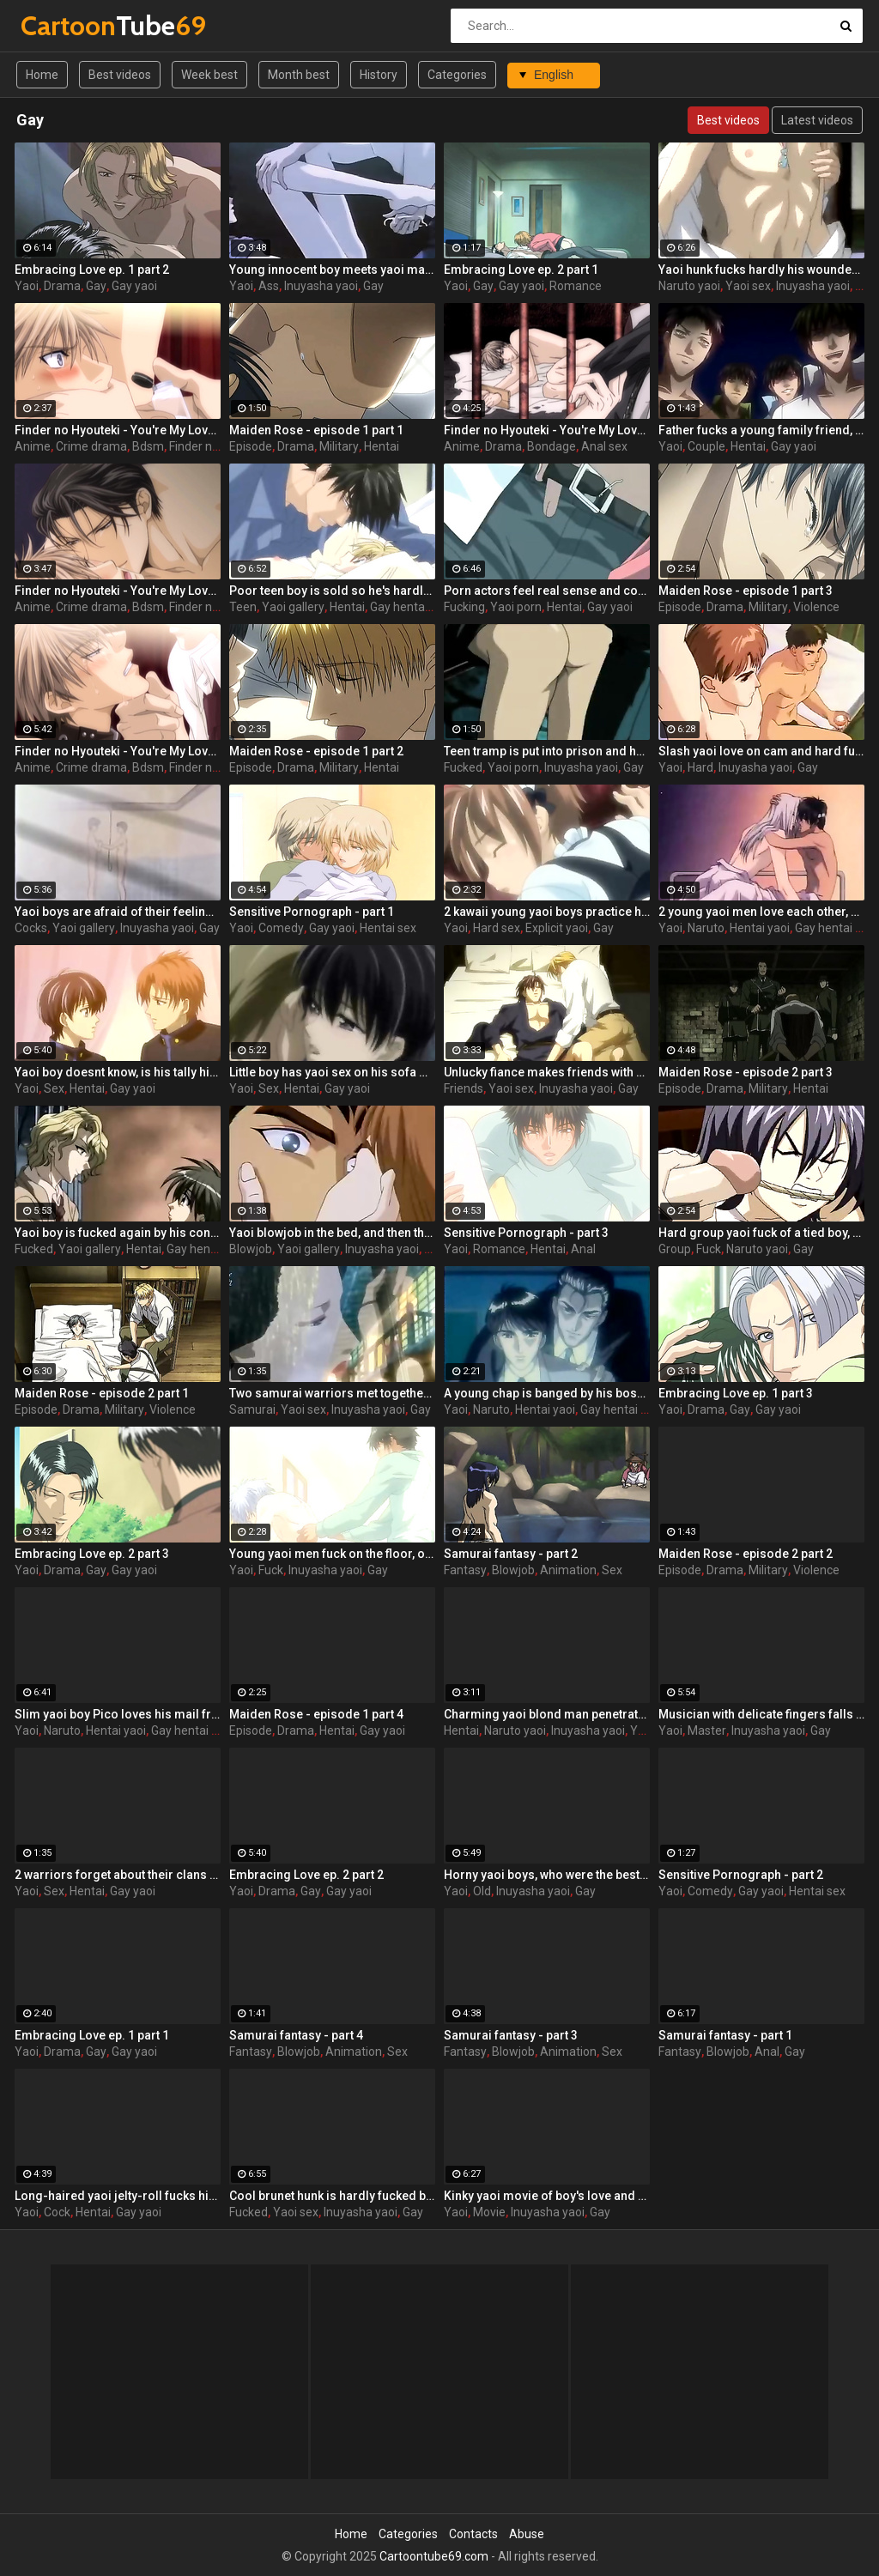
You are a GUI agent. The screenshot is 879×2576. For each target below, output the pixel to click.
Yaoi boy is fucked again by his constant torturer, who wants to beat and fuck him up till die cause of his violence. (118, 1233)
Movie (489, 2212)
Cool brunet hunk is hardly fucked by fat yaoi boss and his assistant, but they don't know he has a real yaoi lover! (332, 2196)
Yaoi (27, 286)
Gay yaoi (134, 286)
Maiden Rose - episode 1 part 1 (316, 430)
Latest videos (817, 120)
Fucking (464, 607)
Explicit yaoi (556, 928)
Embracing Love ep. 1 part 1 (92, 2035)
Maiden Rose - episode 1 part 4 (316, 1714)
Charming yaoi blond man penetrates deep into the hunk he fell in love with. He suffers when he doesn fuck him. (547, 1714)
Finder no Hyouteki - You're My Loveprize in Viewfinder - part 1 (118, 430)
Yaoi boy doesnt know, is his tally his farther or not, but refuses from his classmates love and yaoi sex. (118, 1072)
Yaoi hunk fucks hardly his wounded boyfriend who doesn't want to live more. (761, 269)
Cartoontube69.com (433, 2556)
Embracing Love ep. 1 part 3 (735, 1393)
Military (339, 446)
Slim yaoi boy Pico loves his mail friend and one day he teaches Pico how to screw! (118, 1714)
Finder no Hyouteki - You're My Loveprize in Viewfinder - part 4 (118, 590)
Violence (816, 607)
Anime (33, 446)
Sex (54, 1088)
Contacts (473, 2534)
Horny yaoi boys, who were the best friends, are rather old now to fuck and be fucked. (547, 1875)
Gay (96, 286)
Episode (250, 446)
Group (674, 1249)
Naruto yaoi (689, 286)
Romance (575, 286)
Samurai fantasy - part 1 (725, 2035)
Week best (209, 75)
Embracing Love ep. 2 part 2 (306, 1875)
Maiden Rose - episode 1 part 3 (745, 590)
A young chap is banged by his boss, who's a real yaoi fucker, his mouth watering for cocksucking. (547, 1393)
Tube (66, 25)
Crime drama (91, 446)
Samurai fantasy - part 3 (511, 2035)
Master (707, 1730)
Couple (706, 446)
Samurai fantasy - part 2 (511, 1554)
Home (42, 75)
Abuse (526, 2534)
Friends (463, 1088)
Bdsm (148, 446)
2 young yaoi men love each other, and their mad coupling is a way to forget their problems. (761, 911)
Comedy (281, 928)
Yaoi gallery (293, 607)
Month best (299, 75)
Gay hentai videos (417, 607)
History (378, 75)
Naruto (706, 928)
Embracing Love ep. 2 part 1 (521, 269)
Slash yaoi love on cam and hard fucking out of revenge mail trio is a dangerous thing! (761, 751)
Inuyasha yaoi (321, 286)
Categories (457, 75)
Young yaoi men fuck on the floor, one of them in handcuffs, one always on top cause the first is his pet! (332, 1554)
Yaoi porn (516, 607)
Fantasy (465, 1570)
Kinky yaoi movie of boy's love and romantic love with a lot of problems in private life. (547, 2196)
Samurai (252, 1409)
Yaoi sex (748, 286)
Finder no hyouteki (218, 446)
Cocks (31, 928)
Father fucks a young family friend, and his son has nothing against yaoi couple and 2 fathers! (761, 430)
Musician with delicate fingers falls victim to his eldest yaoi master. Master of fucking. (761, 1714)
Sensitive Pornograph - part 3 (526, 1233)
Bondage (551, 446)
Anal (583, 1249)
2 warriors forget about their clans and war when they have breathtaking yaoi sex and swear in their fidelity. (118, 1875)
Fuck (708, 1249)
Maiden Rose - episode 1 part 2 (316, 751)
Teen (243, 607)
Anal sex (604, 446)
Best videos (119, 75)
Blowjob (250, 1249)
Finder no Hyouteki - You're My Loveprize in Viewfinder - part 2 (118, 751)
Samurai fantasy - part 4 (296, 2035)
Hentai (381, 446)
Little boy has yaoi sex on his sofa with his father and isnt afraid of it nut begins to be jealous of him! (332, 1072)
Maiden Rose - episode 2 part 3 (745, 1072)
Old (482, 1891)
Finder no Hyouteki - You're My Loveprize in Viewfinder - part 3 (547, 430)
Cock (57, 2212)
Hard (700, 767)
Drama (62, 286)
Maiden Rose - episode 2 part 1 (102, 1393)
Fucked (463, 767)
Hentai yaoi (760, 928)
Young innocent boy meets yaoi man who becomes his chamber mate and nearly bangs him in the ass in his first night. (332, 269)
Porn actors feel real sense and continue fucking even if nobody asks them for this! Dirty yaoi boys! (547, 590)
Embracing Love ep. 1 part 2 (92, 269)
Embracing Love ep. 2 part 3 (92, 1554)
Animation (568, 1570)
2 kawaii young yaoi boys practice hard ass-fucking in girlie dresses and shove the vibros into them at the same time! (547, 911)
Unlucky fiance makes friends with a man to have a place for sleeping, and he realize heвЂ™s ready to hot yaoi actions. (547, 1072)
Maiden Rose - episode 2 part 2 (745, 1554)
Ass (268, 286)
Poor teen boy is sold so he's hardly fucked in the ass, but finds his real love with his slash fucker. (332, 590)
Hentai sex (388, 928)
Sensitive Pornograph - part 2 (740, 1875)
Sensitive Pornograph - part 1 (311, 911)
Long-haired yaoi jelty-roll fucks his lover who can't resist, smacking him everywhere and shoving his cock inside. (118, 2196)
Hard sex (496, 928)
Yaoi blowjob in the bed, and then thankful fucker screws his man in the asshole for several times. (332, 1233)
